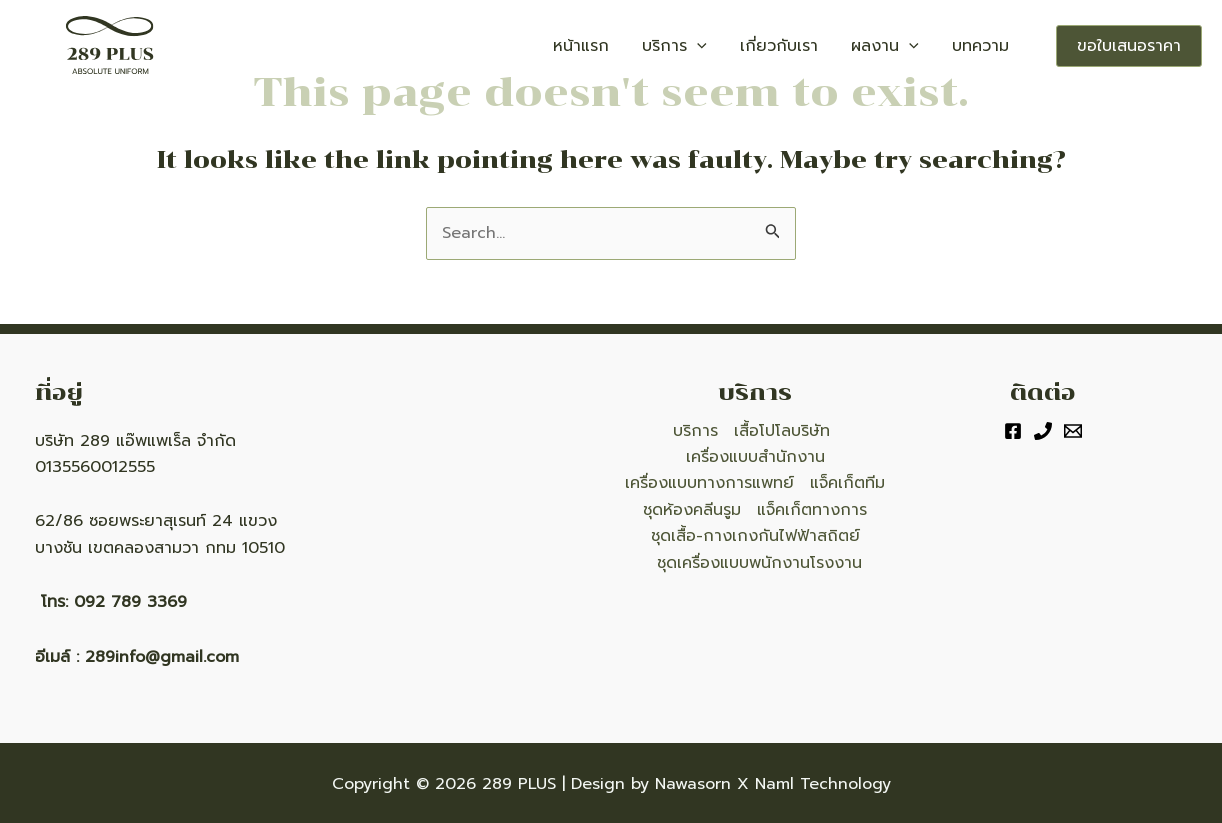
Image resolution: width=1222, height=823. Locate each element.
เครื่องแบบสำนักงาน (755, 457)
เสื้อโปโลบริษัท (782, 431)
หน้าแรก (641, 46)
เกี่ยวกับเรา (812, 46)
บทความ (987, 46)
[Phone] (1043, 431)
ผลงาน (905, 46)
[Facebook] (1013, 431)
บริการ (721, 46)
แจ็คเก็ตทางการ (812, 510)
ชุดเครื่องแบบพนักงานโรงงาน (759, 563)
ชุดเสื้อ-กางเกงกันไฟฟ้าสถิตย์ (755, 536)
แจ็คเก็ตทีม (847, 483)
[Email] (1073, 431)
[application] (744, 46)
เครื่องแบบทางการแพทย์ (709, 483)
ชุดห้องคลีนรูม (692, 510)
